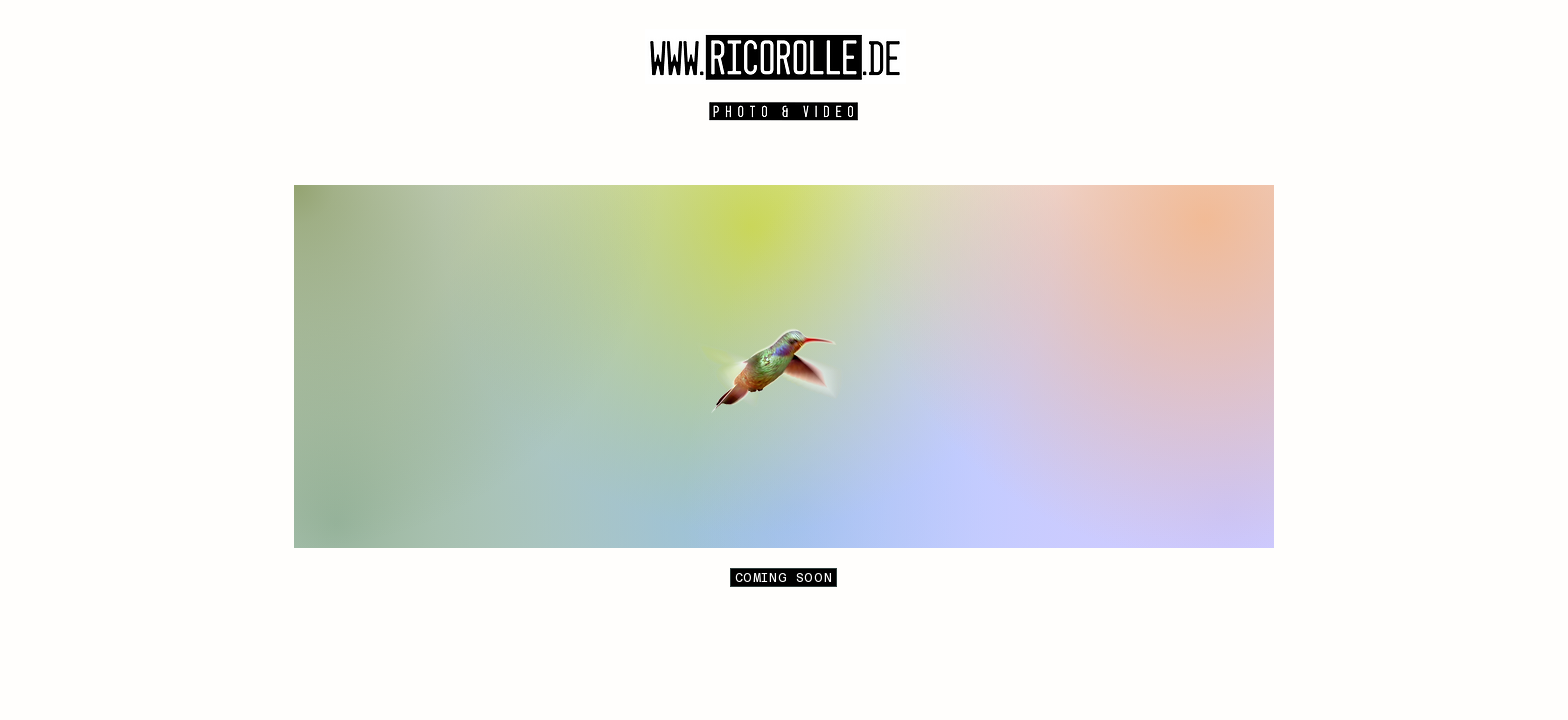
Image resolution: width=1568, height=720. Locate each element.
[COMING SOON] (783, 577)
